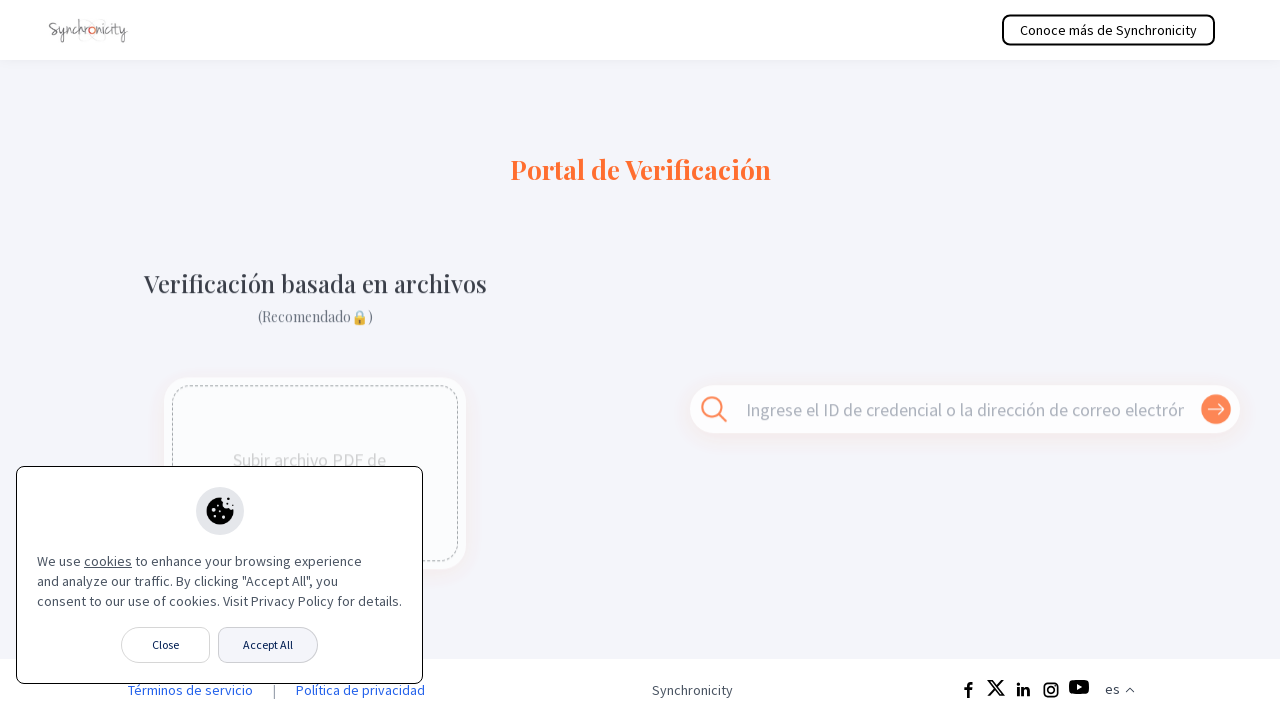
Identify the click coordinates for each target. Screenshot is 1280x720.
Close (165, 644)
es (1120, 689)
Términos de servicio (190, 690)
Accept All (268, 644)
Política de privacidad (360, 690)
